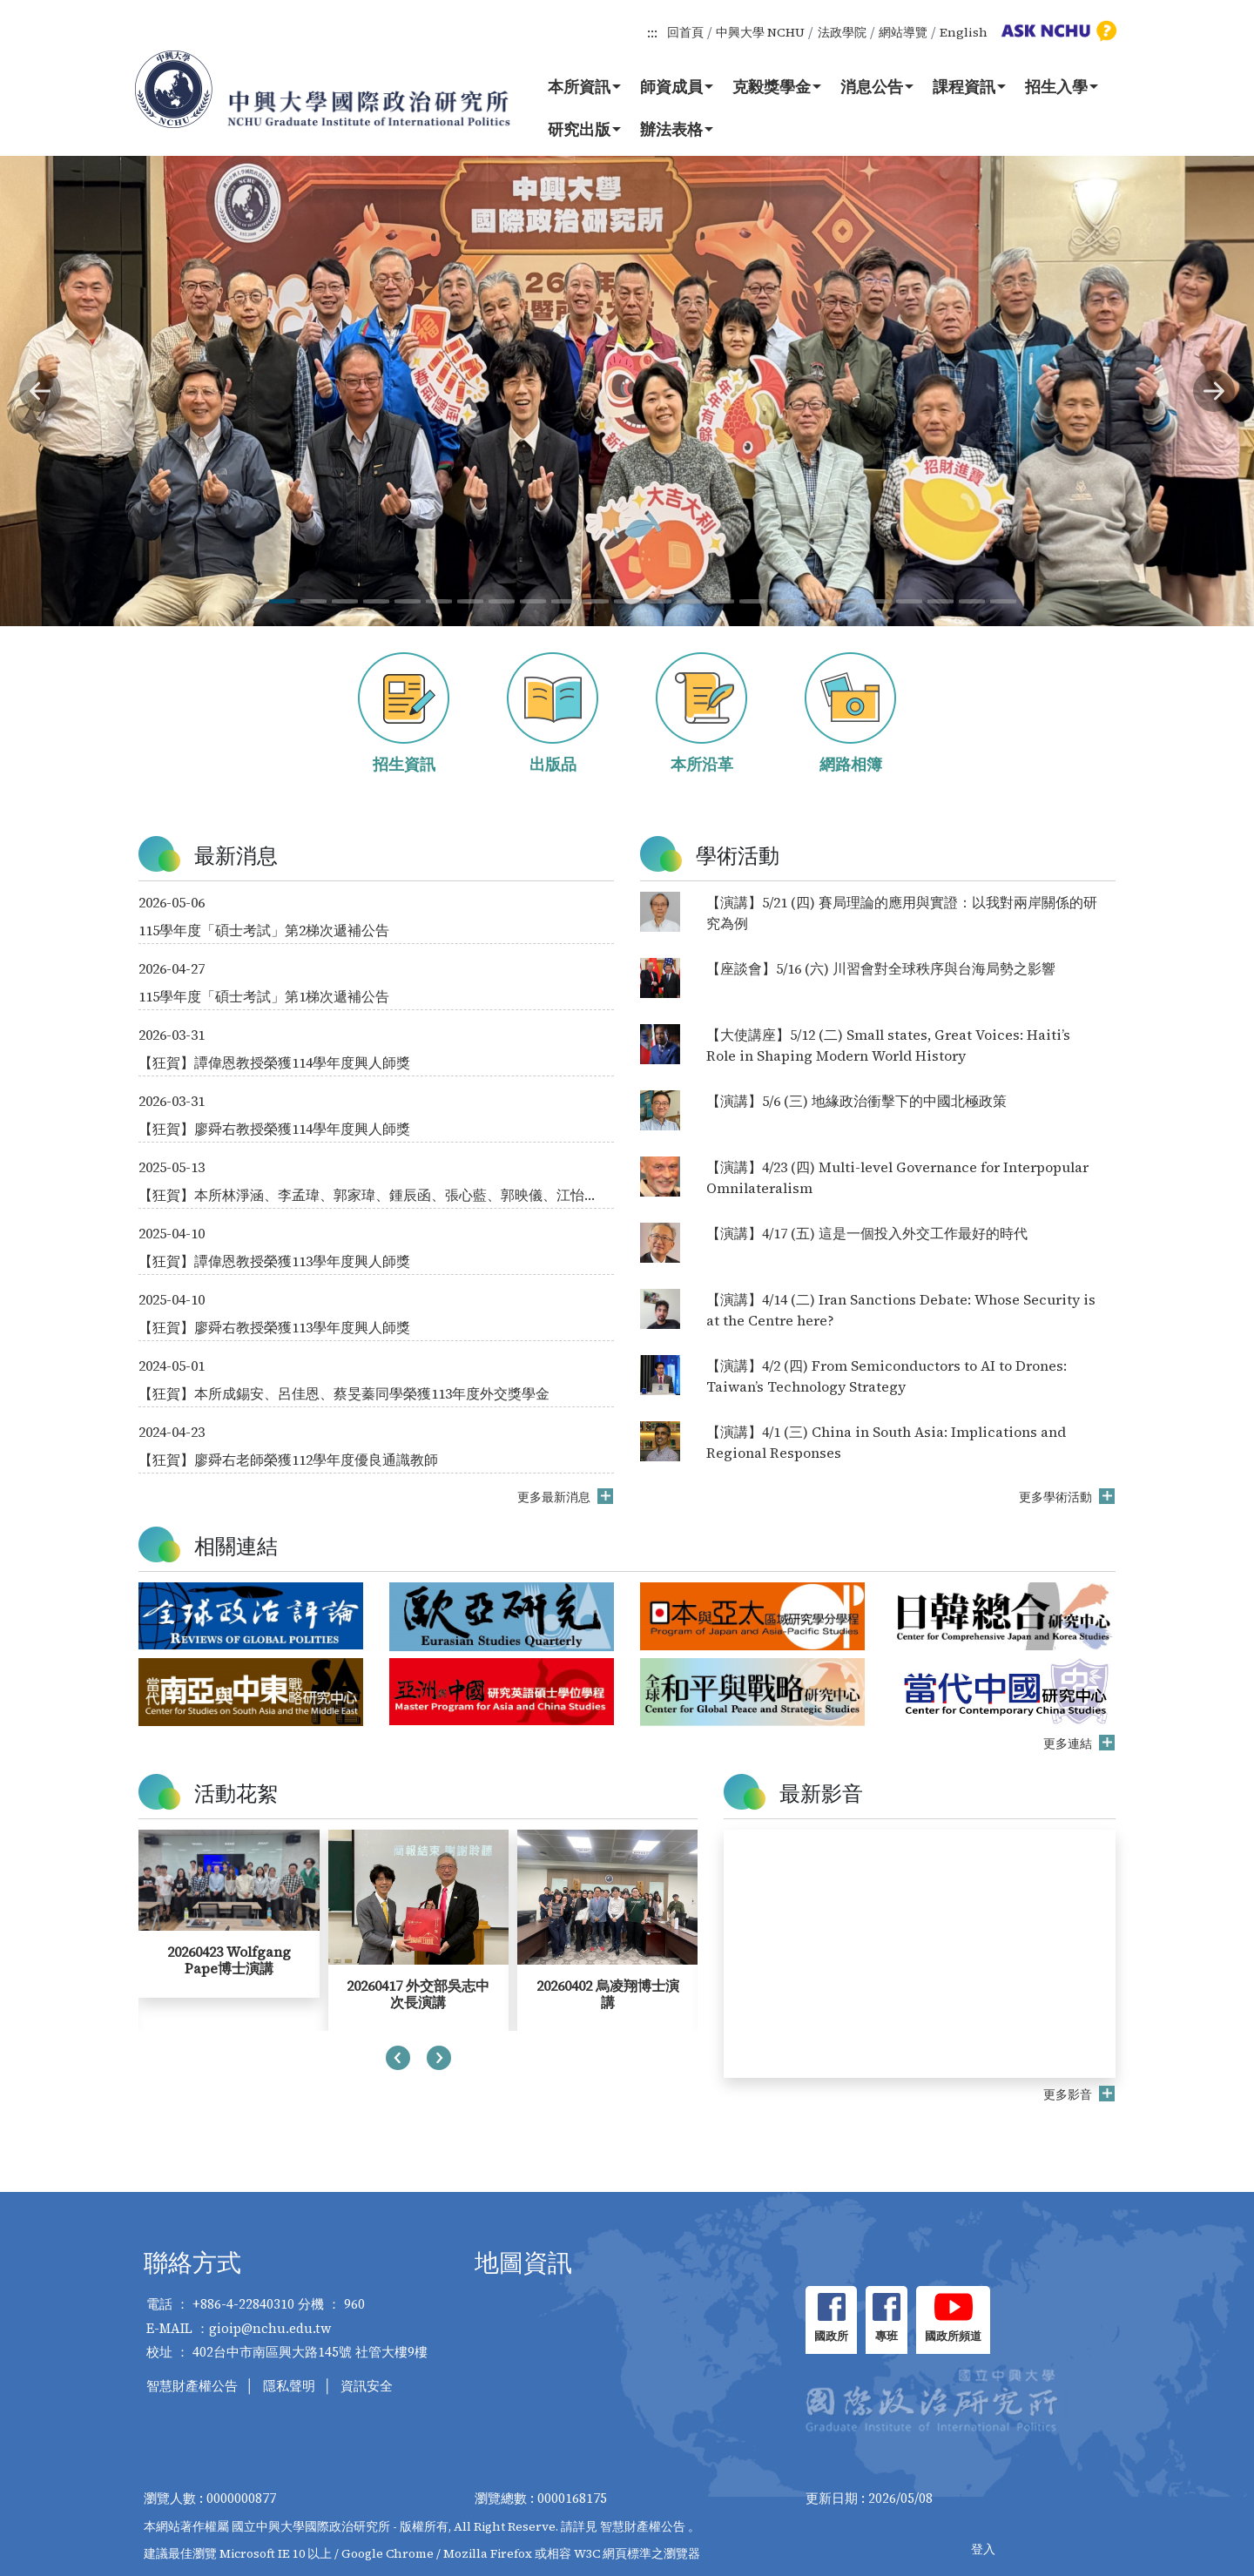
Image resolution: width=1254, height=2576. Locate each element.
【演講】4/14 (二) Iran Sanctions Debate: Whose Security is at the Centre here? (901, 1310)
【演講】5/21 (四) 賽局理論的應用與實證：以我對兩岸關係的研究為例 (901, 913)
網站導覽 (903, 32)
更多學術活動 (1057, 1497)
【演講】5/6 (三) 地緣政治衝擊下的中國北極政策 (856, 1100)
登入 (983, 2549)
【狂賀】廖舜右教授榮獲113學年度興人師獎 (274, 1327)
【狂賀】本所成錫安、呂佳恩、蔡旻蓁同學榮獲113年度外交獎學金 (343, 1393)
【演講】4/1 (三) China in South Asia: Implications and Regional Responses (886, 1442)
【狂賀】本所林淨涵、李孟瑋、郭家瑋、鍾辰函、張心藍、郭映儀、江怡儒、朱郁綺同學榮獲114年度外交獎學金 (361, 1195)
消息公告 (877, 86)
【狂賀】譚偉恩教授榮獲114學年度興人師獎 (274, 1062)
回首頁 (685, 32)
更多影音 (1069, 2094)
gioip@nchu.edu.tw (270, 2328)
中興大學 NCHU (760, 32)
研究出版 (584, 128)
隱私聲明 (289, 2386)
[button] (40, 391)
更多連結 (1069, 1743)
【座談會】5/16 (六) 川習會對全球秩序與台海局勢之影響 (880, 968)
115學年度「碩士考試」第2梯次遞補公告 (263, 930)
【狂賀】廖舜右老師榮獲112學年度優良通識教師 (288, 1459)
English (964, 32)
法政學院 (842, 32)
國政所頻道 (953, 2336)
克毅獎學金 (776, 86)
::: (652, 32)
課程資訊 (969, 86)
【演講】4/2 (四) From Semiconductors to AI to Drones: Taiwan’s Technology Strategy (886, 1376)
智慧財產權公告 (192, 2386)
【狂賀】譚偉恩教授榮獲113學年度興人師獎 (274, 1261)
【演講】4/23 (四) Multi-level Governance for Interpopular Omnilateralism (897, 1177)
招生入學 (1061, 86)
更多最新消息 (555, 1497)
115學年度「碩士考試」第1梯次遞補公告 (263, 996)
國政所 (831, 2336)
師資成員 (676, 86)
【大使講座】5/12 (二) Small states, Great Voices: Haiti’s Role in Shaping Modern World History (888, 1045)
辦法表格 (676, 128)
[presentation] (398, 2060)
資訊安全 (366, 2386)
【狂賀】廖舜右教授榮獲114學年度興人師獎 (274, 1128)
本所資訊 (584, 86)
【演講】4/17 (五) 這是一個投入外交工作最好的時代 (867, 1233)
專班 (886, 2336)
